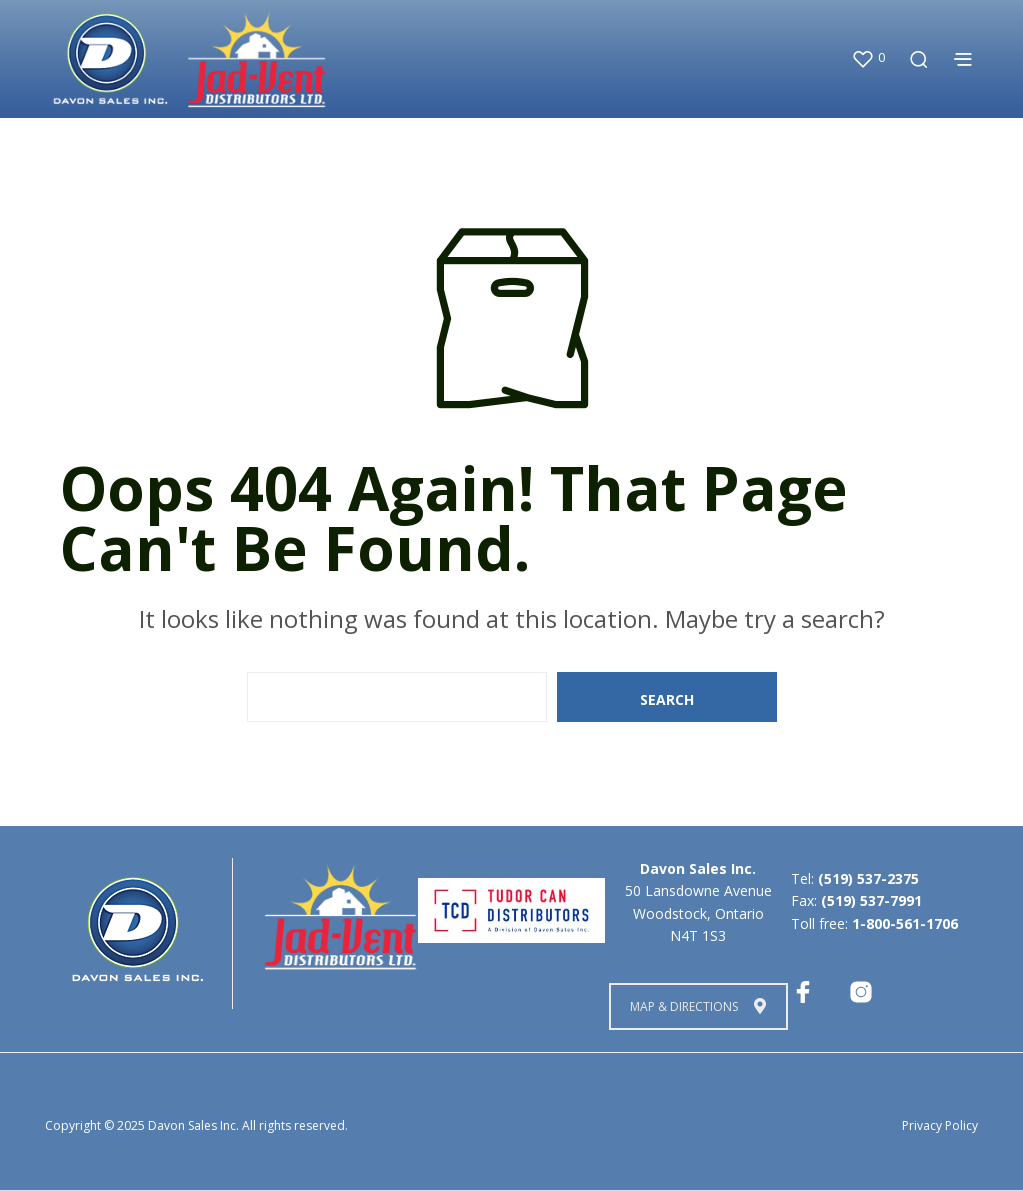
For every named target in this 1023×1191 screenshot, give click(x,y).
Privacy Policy (940, 1125)
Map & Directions (698, 1006)
